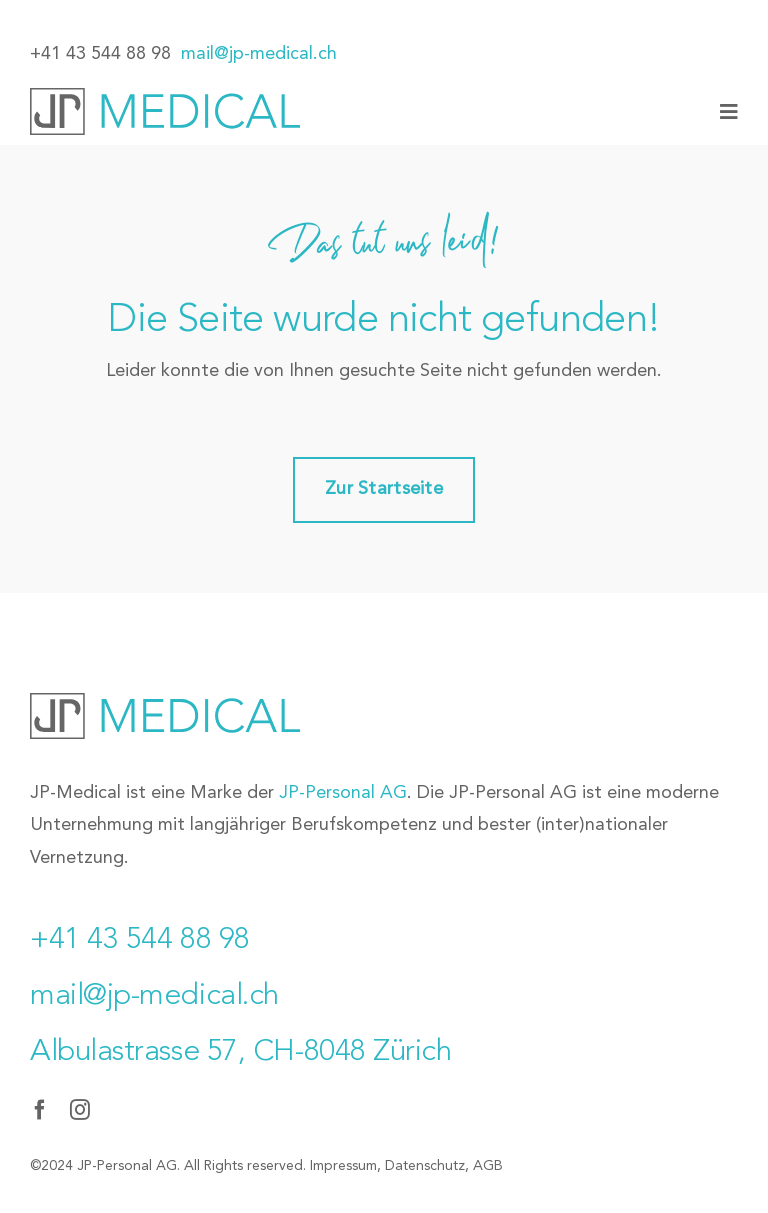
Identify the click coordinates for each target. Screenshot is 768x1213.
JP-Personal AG (343, 793)
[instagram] (80, 1110)
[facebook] (40, 1110)
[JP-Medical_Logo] (165, 97)
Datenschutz (425, 1166)
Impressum (343, 1166)
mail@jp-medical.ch (259, 54)
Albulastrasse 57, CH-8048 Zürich (241, 1052)
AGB (488, 1166)
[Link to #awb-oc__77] (729, 112)
